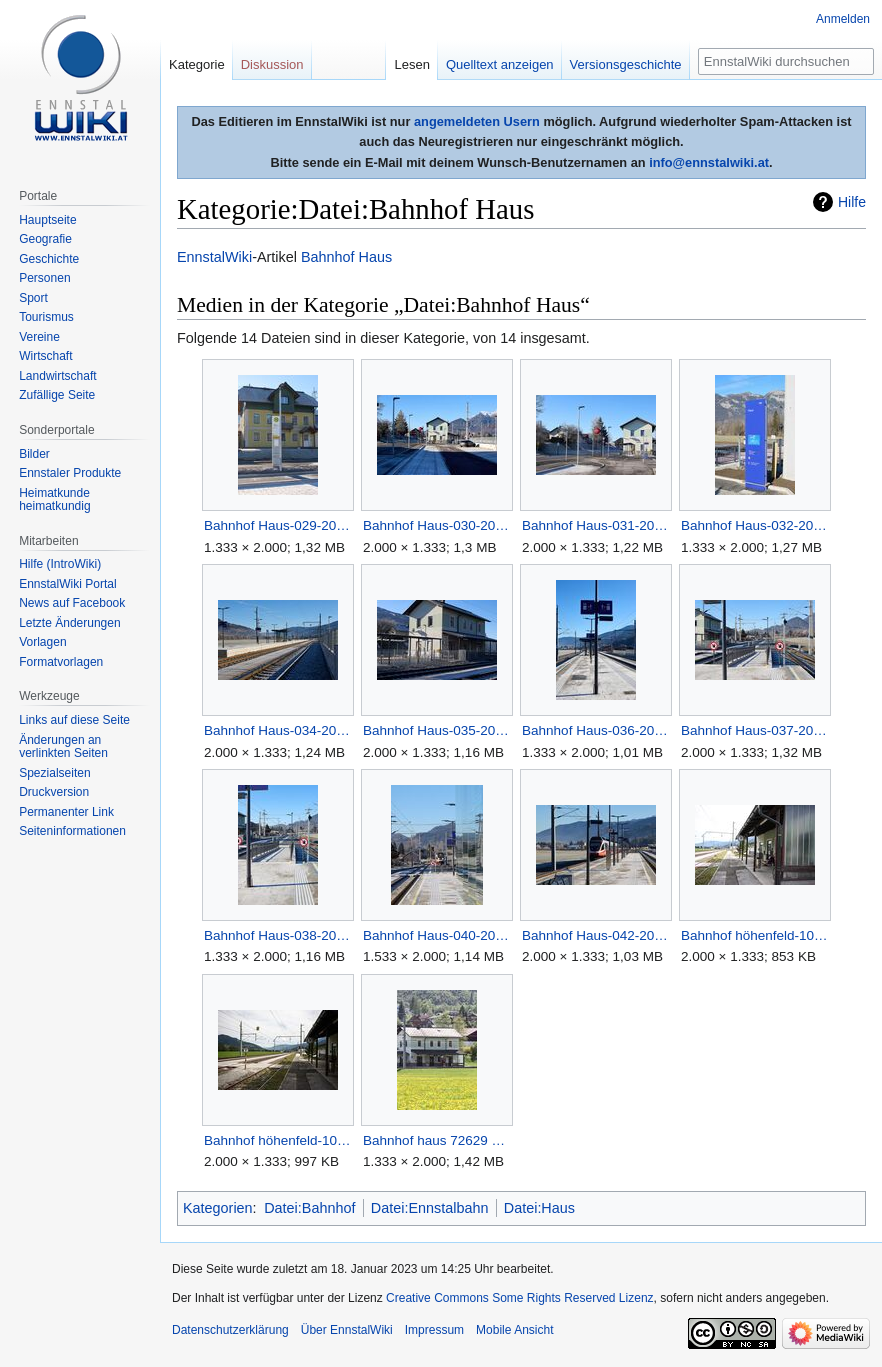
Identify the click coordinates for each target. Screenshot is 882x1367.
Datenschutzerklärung (230, 1330)
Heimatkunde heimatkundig (54, 500)
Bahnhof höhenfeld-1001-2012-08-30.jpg (277, 1140)
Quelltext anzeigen (500, 64)
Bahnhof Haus (346, 257)
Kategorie (197, 64)
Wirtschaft (45, 356)
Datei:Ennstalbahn (430, 1208)
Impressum (434, 1330)
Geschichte (49, 259)
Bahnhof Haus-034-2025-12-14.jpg (277, 730)
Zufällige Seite (57, 395)
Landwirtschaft (57, 376)
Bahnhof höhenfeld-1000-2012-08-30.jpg (754, 935)
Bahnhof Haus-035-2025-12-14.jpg (436, 730)
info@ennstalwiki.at (709, 162)
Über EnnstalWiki (347, 1330)
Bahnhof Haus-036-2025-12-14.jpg (595, 730)
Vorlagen (42, 642)
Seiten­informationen (72, 831)
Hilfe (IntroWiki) (60, 564)
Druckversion (54, 792)
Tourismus (46, 317)
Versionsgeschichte (626, 64)
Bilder (34, 454)
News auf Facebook (72, 603)
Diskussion (272, 64)
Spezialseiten (54, 773)
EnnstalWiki (214, 257)
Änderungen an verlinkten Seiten (63, 747)
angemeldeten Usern (477, 121)
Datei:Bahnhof (309, 1208)
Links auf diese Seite (74, 720)
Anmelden (843, 19)
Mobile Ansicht (514, 1330)
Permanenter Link (66, 812)
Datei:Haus (539, 1208)
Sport (33, 298)
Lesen (411, 64)
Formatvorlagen (61, 662)
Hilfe (852, 202)
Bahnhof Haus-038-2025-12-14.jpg (277, 935)
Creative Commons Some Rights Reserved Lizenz (519, 1298)
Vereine (39, 337)
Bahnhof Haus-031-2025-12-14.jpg (595, 525)
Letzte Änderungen (69, 623)
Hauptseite (47, 220)
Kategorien (218, 1208)
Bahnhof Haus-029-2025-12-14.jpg (277, 525)
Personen (44, 278)
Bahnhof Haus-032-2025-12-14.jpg (754, 525)
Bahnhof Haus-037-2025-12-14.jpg (754, 730)
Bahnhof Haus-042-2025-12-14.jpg (595, 935)
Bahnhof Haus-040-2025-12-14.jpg (436, 935)
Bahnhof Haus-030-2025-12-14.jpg (436, 525)
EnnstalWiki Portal (67, 584)
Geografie (45, 239)
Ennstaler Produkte (70, 473)
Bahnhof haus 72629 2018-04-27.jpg (436, 1140)
